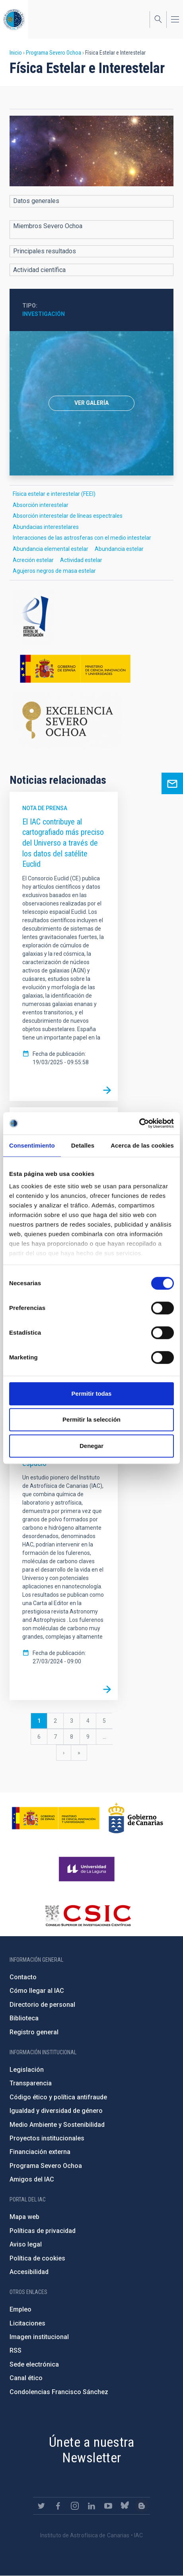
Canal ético (26, 2378)
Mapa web (24, 2217)
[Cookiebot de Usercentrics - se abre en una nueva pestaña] (139, 1123)
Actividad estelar (81, 560)
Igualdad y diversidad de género (56, 2110)
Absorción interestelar (40, 505)
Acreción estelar (33, 560)
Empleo (20, 2309)
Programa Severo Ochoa (53, 52)
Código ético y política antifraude (58, 2097)
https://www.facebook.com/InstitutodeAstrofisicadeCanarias (58, 2505)
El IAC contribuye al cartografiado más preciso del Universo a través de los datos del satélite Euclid (63, 843)
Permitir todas (92, 1393)
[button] (91, 151)
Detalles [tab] (82, 1145)
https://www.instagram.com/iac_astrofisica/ (74, 2505)
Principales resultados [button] (44, 251)
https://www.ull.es (87, 1869)
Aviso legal (26, 2244)
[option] (91, 403)
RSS (15, 2350)
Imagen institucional (39, 2337)
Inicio (16, 52)
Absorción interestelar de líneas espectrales (68, 516)
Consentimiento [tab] (32, 1145)
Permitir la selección (91, 1419)
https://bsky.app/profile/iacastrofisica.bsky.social (125, 2505)
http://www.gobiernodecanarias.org (136, 1818)
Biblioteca (24, 2018)
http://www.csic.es (87, 1915)
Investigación (43, 314)
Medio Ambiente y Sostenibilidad (57, 2124)
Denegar (91, 1445)
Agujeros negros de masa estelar (54, 571)
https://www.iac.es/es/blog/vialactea (141, 2505)
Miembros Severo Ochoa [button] (47, 226)
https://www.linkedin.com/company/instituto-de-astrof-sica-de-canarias (91, 2505)
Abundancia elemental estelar (50, 549)
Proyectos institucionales (47, 2138)
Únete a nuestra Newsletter (91, 2450)
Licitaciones (27, 2323)
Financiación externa (40, 2152)
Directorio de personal (42, 2004)
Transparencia (31, 2083)
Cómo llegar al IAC (37, 1990)
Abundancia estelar (119, 549)
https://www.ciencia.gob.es (56, 1818)
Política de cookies (37, 2258)
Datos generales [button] (36, 201)
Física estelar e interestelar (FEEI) (54, 494)
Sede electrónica (34, 2364)
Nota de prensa (44, 808)
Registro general (34, 2032)
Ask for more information (172, 783)
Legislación (27, 2069)
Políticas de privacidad (43, 2231)
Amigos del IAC (32, 2179)
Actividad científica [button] (39, 270)
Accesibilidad (29, 2272)
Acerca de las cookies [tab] (142, 1145)
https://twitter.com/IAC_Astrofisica (41, 2505)
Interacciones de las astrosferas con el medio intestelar (82, 538)
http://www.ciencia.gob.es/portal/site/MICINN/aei (91, 617)
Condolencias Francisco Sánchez (59, 2392)
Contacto (23, 1977)
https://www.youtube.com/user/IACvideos (108, 2505)
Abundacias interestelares (46, 527)
